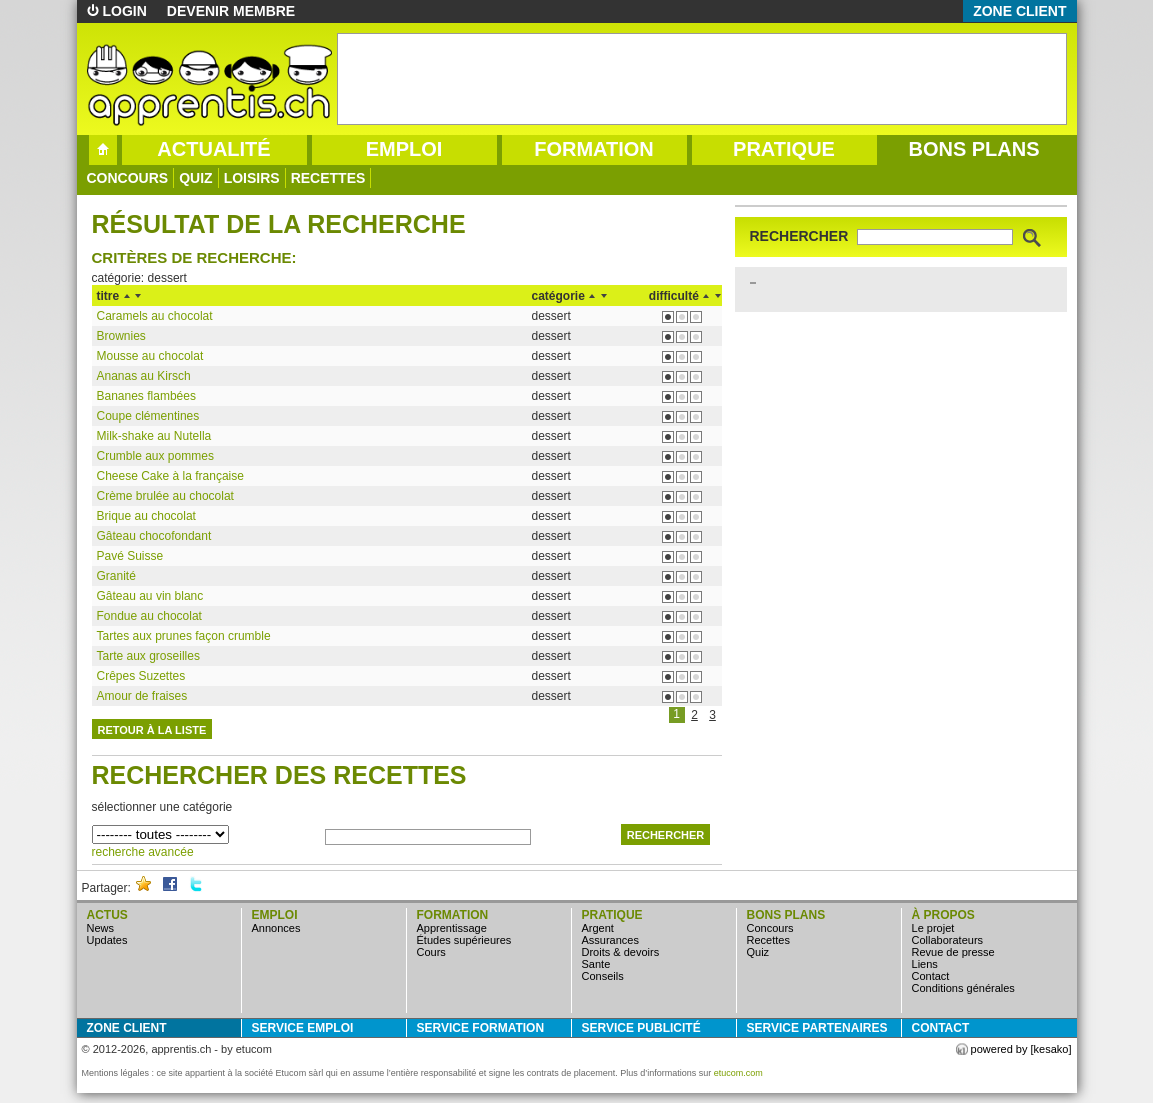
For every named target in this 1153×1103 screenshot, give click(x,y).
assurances (610, 940)
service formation (481, 1028)
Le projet (933, 928)
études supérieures (464, 940)
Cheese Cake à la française (170, 476)
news (101, 928)
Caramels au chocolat (155, 316)
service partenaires (817, 1028)
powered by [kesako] (1021, 1049)
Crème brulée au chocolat (165, 496)
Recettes (328, 178)
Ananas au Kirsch (144, 376)
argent (598, 928)
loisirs (252, 178)
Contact (931, 976)
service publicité (641, 1028)
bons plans (973, 149)
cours (431, 952)
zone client (1019, 11)
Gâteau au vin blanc (150, 596)
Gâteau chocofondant (154, 536)
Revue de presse (953, 952)
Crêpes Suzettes (141, 676)
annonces (276, 928)
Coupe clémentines (148, 416)
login (125, 11)
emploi (404, 149)
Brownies (121, 336)
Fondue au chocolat (149, 616)
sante (596, 964)
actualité (213, 149)
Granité (116, 576)
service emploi (303, 1028)
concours (128, 178)
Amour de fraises (142, 696)
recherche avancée (143, 852)
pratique (784, 149)
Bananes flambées (146, 396)
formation (594, 149)
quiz (195, 178)
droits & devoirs (621, 952)
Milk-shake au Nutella (154, 436)
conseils (603, 976)
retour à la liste (152, 730)
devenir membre (231, 11)
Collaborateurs (948, 940)
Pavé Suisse (130, 556)
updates (107, 940)
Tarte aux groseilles (148, 656)
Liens (925, 964)
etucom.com (738, 1073)
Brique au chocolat (146, 516)
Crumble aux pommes (155, 456)
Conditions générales (963, 988)
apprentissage (452, 928)
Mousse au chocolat (150, 356)
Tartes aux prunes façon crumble (184, 636)
